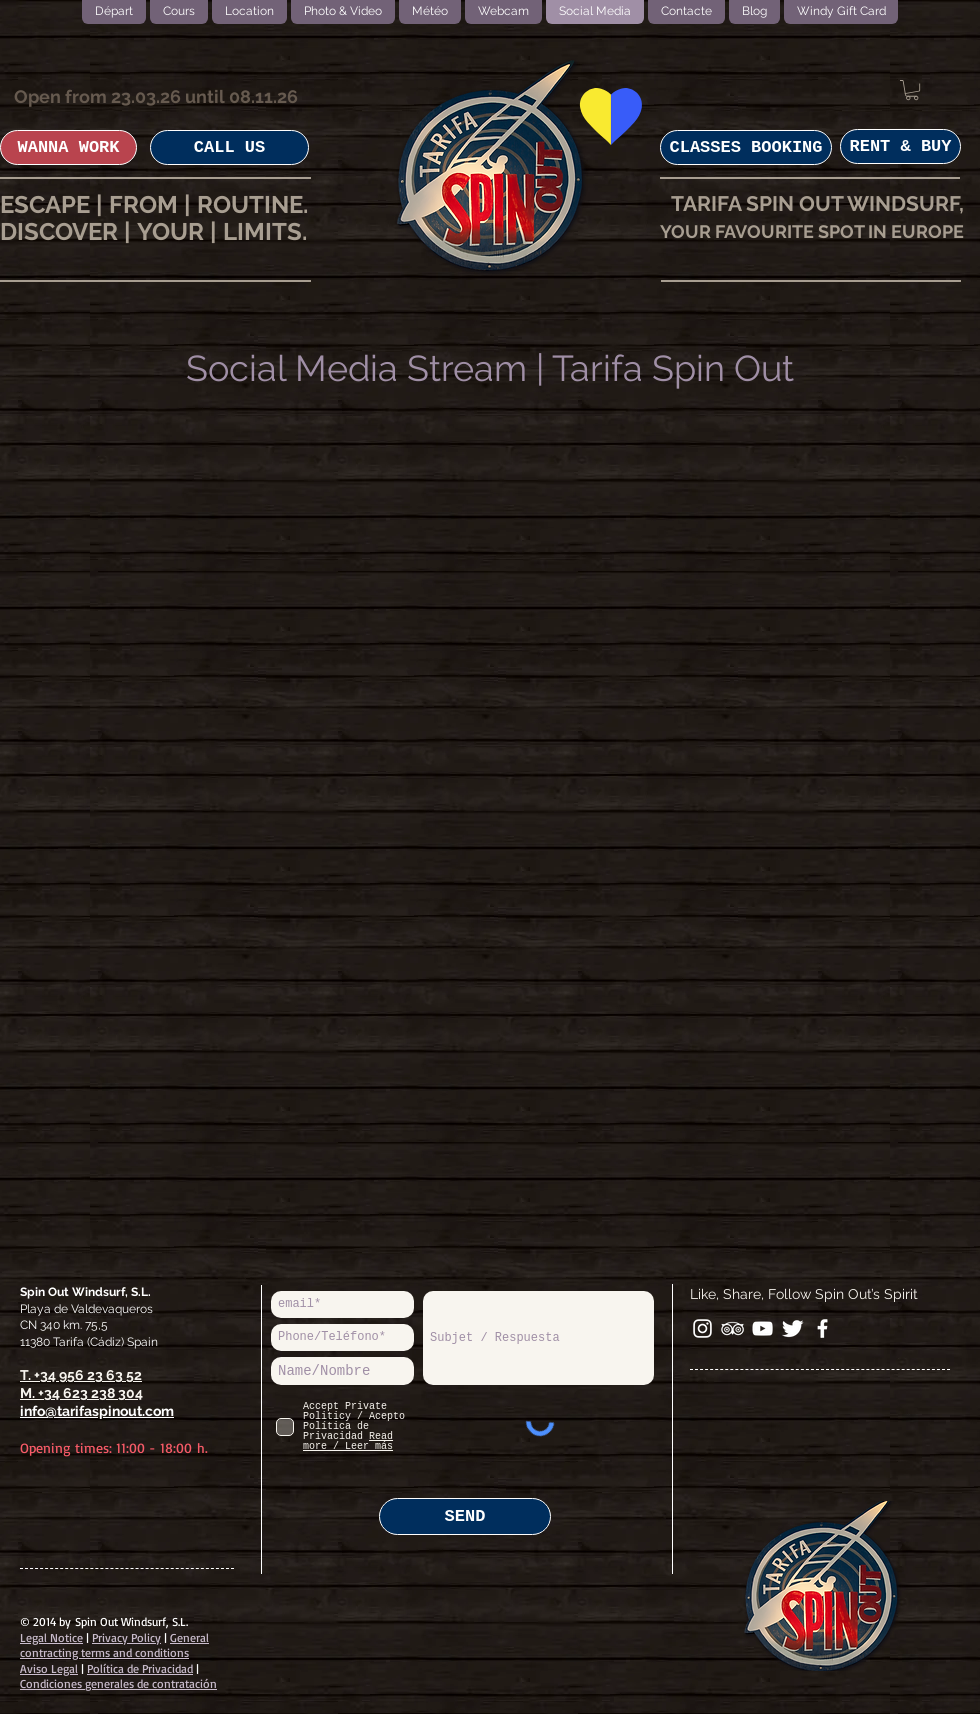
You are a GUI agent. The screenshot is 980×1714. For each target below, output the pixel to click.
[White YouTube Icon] (762, 1328)
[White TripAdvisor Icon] (732, 1328)
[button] (912, 90)
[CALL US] (229, 147)
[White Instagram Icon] (702, 1328)
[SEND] (465, 1516)
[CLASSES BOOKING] (746, 147)
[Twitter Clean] (792, 1328)
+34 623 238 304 (90, 1393)
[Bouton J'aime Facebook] (918, 1330)
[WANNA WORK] (68, 147)
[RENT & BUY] (900, 146)
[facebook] (822, 1328)
